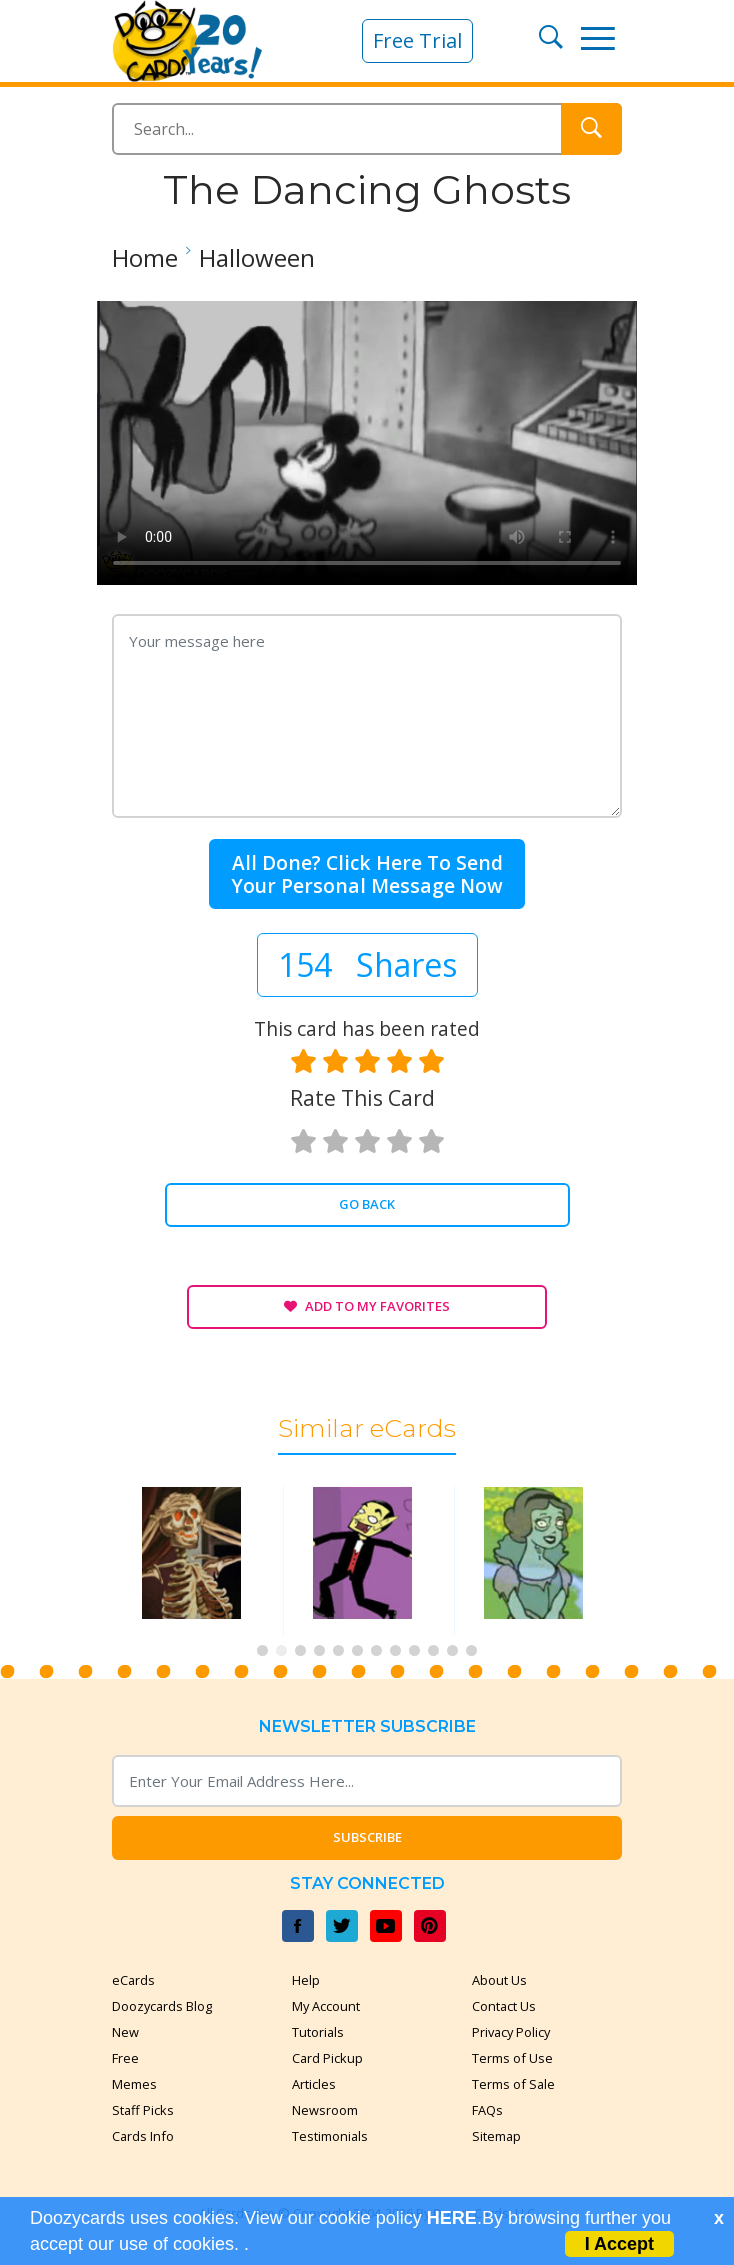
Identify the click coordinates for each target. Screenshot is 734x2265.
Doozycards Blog (162, 2006)
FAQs (487, 2110)
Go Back (367, 1204)
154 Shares (367, 964)
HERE (452, 2218)
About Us (499, 1980)
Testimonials (330, 2136)
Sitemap (496, 2136)
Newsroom (325, 2110)
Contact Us (504, 2006)
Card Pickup (327, 2058)
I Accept (619, 2244)
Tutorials (318, 2032)
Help (306, 1980)
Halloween (257, 258)
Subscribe (367, 1837)
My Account (326, 2006)
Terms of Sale (513, 2084)
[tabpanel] (196, 1560)
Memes (134, 2084)
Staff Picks (143, 2110)
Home (145, 258)
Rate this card (362, 1098)
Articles (314, 2084)
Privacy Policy (511, 2032)
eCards (133, 1980)
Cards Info (143, 2136)
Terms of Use (512, 2058)
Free (125, 2058)
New (125, 2032)
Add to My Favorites (367, 1306)
